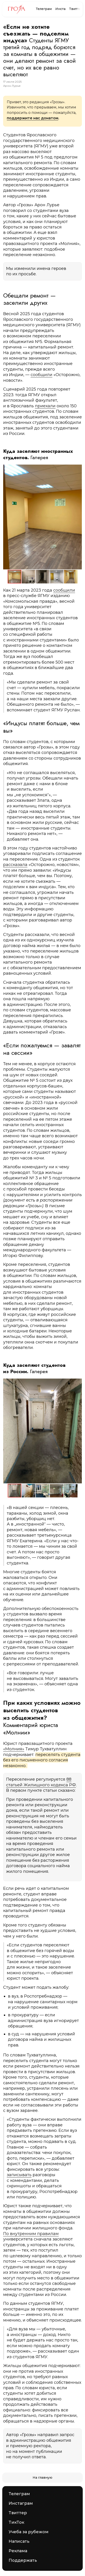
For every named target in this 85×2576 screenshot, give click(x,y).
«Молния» (13, 1748)
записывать (19, 2174)
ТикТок (16, 2522)
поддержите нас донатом (32, 118)
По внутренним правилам (31, 2233)
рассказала (15, 864)
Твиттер (76, 9)
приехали (45, 405)
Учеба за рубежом (29, 2531)
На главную (42, 2477)
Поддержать (23, 2560)
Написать (19, 2541)
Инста (60, 9)
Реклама (18, 2550)
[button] (7, 516)
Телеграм (44, 9)
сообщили (41, 374)
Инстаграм (21, 2503)
